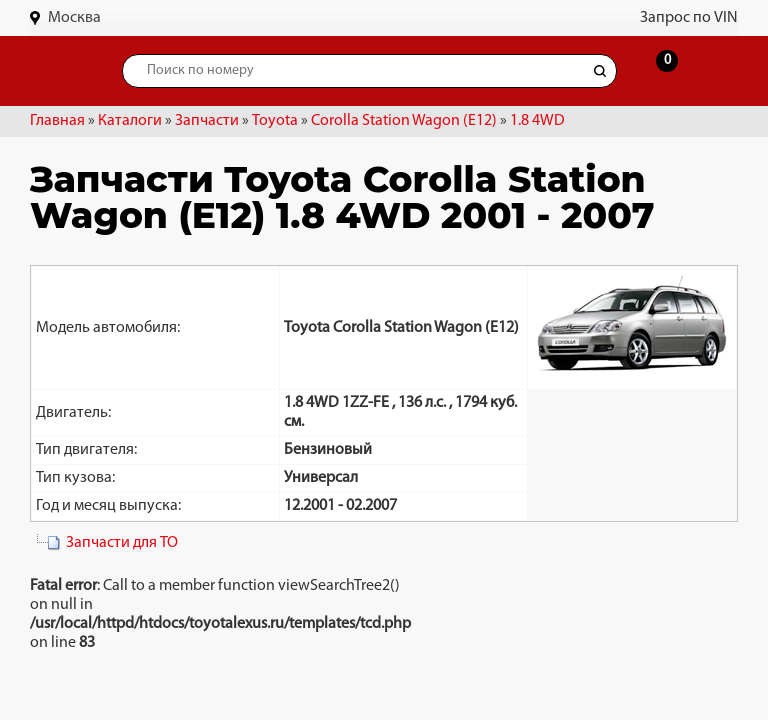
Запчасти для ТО (122, 543)
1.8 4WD (537, 121)
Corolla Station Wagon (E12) (404, 121)
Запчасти (207, 121)
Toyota (275, 121)
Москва (74, 18)
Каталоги (130, 121)
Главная (57, 121)
